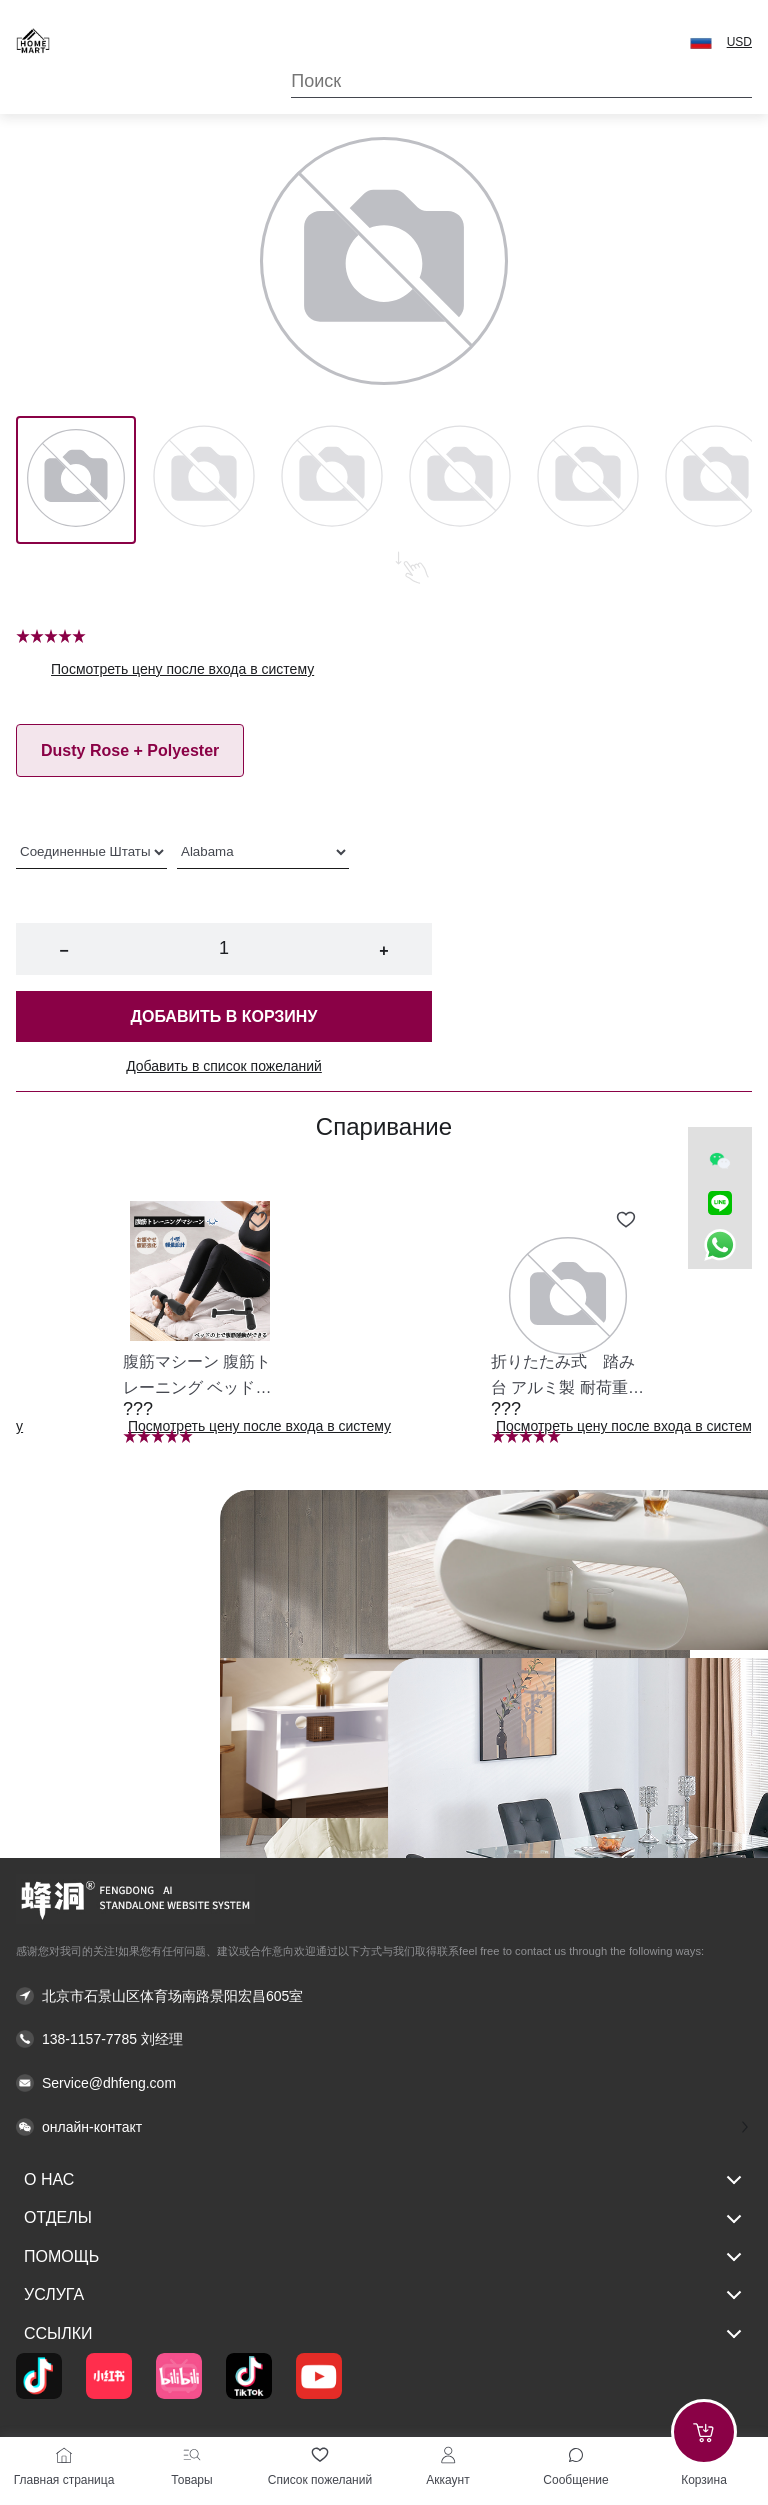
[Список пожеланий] (320, 2455)
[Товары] (192, 2455)
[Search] (521, 81)
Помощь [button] (384, 2257)
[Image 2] (332, 480)
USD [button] (739, 42)
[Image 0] (76, 480)
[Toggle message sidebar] (576, 2455)
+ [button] (383, 950)
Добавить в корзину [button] (224, 1016)
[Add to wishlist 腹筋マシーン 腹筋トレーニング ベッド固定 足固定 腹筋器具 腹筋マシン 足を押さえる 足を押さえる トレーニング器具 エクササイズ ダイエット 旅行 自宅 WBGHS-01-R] (258, 1220)
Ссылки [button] (384, 2334)
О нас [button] (384, 2180)
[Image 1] (204, 480)
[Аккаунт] (448, 2455)
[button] (701, 41)
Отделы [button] (384, 2219)
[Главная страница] (64, 2455)
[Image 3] (460, 480)
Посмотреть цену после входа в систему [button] (182, 669)
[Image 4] (588, 480)
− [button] (63, 950)
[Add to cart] (704, 2432)
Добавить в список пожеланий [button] (224, 1066)
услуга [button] (384, 2295)
